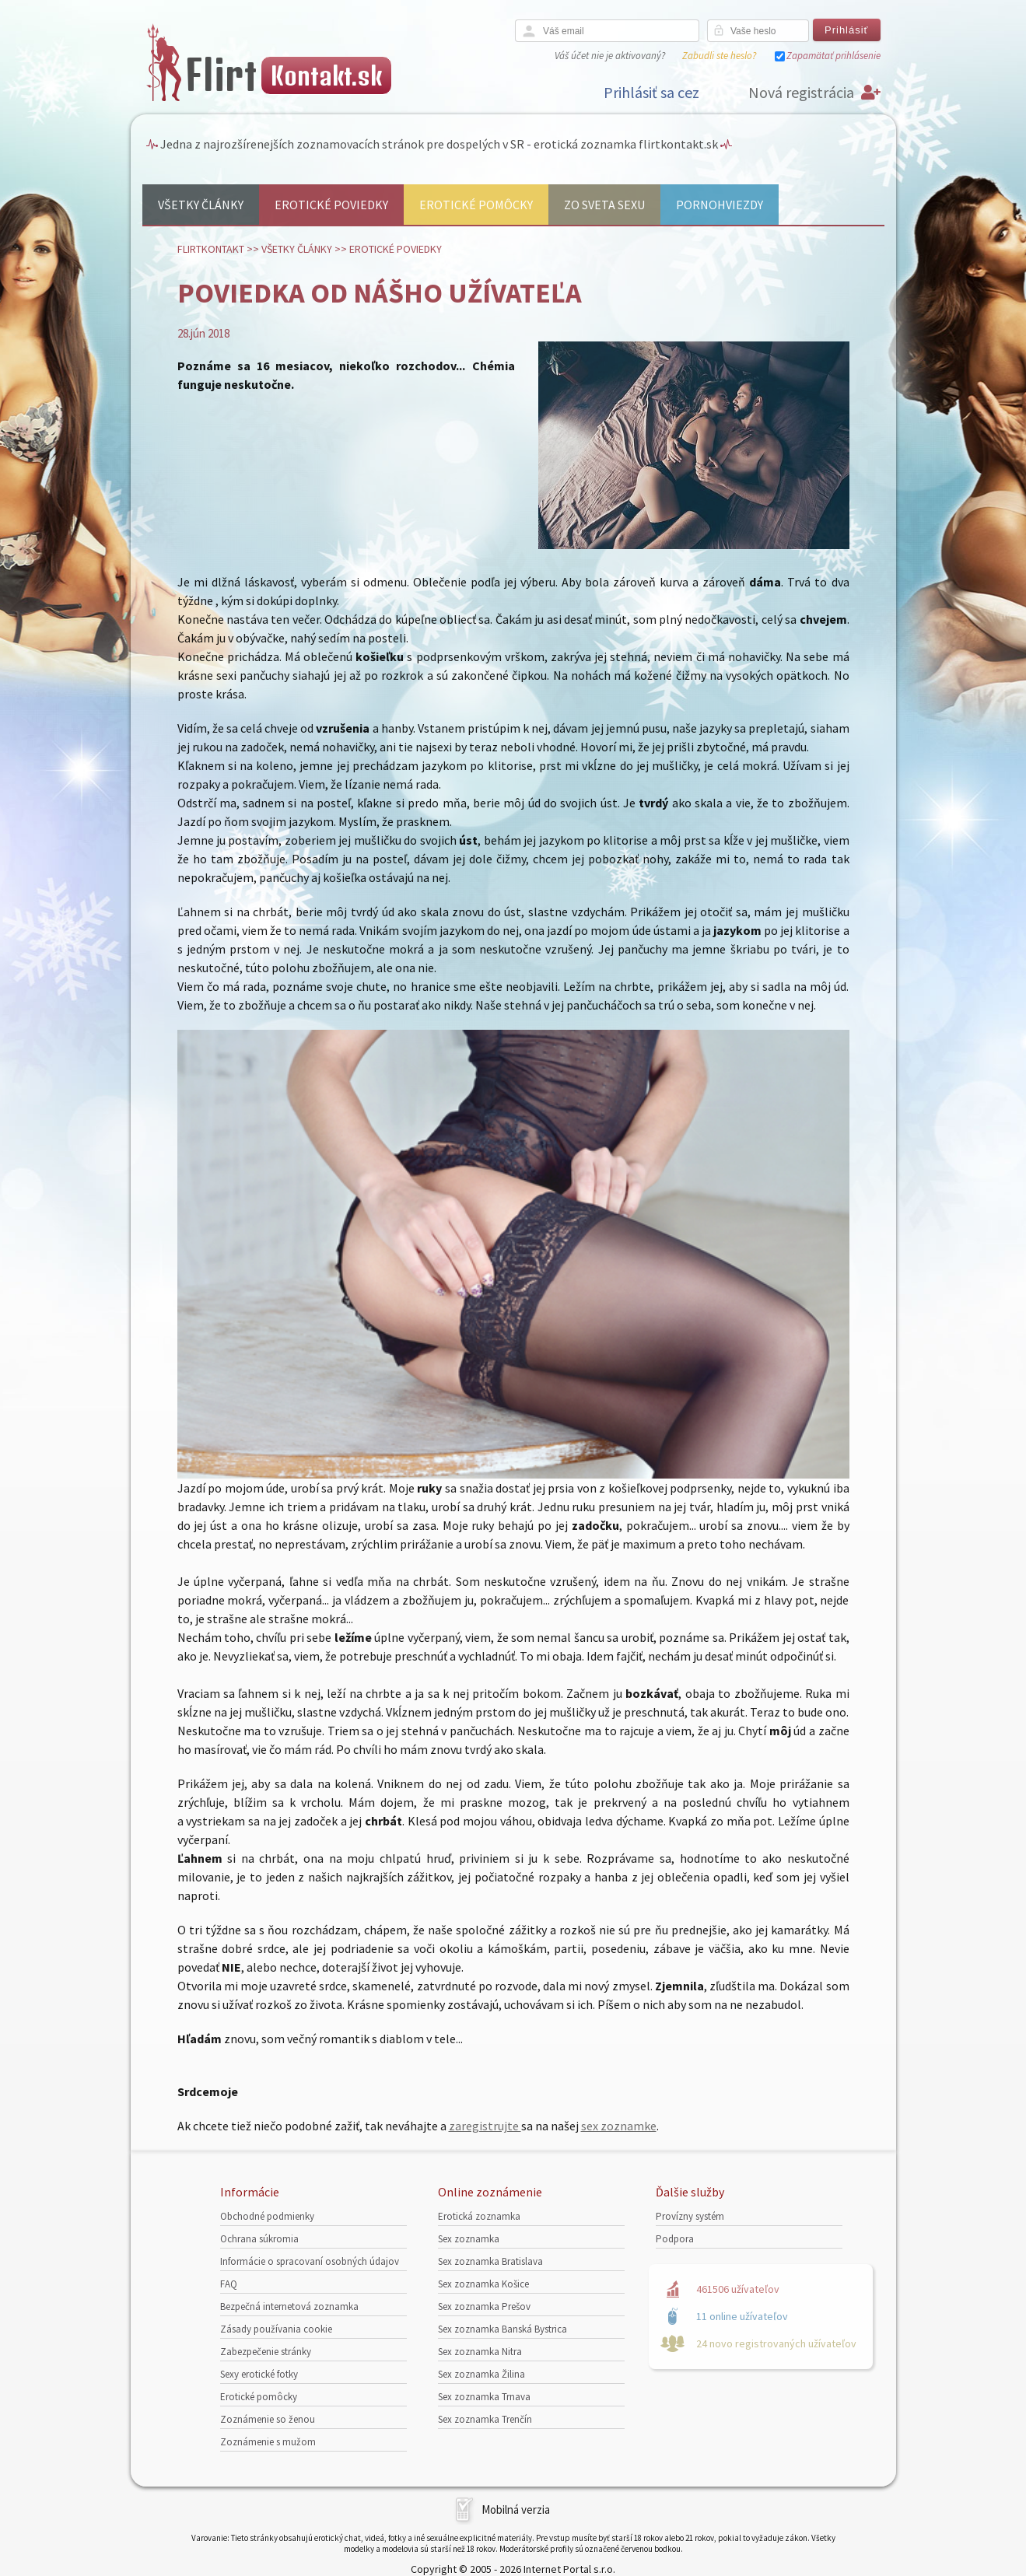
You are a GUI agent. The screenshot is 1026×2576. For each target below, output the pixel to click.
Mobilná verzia (515, 2509)
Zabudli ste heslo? (719, 55)
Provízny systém (690, 2216)
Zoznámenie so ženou (267, 2419)
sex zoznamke (619, 2125)
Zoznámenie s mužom (268, 2441)
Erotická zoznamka (479, 2216)
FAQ (228, 2284)
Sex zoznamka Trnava (484, 2396)
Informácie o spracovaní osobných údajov (309, 2261)
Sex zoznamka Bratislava (490, 2261)
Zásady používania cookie (276, 2329)
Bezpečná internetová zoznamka (289, 2306)
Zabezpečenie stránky (265, 2351)
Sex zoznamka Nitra (480, 2351)
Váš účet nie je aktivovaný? (610, 55)
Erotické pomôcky (476, 204)
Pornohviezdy (719, 204)
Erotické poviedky (331, 204)
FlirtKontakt (210, 249)
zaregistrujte (485, 2125)
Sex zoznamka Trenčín (485, 2419)
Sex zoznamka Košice (483, 2284)
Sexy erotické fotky (259, 2374)
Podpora (675, 2238)
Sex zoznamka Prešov (484, 2306)
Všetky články (200, 204)
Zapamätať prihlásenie (833, 55)
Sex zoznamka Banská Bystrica (502, 2329)
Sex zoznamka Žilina (481, 2374)
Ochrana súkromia (259, 2238)
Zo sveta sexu (604, 204)
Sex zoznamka (468, 2238)
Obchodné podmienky (267, 2216)
